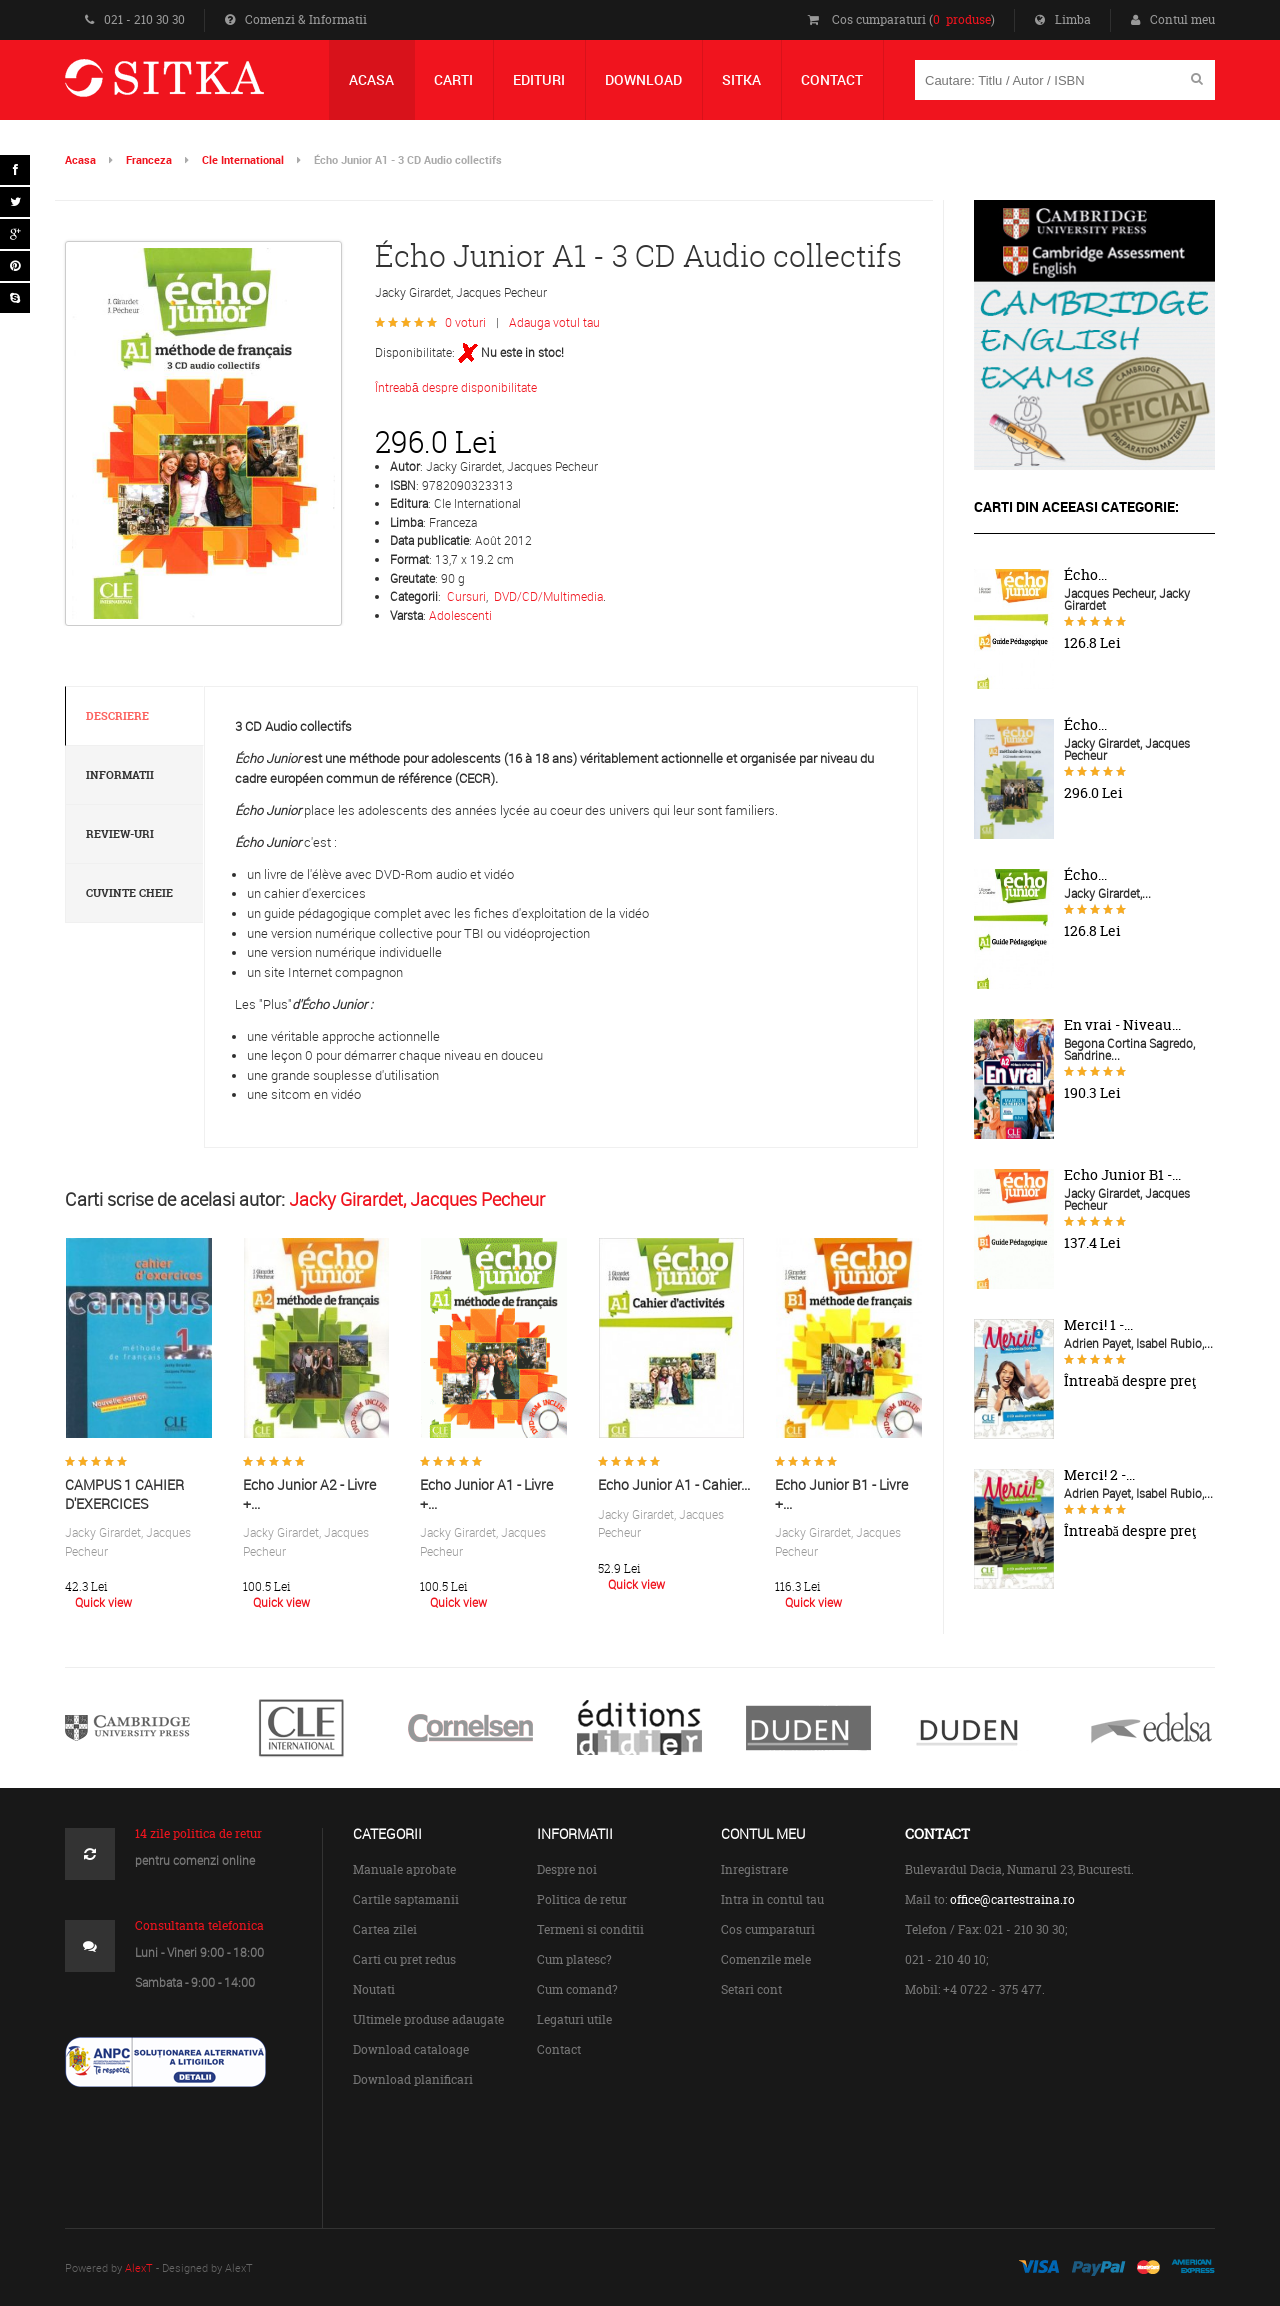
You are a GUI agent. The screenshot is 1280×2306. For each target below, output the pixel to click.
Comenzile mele (766, 1959)
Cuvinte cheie (129, 893)
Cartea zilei (385, 1929)
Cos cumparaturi (768, 1929)
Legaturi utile (574, 2019)
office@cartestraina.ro (1012, 1899)
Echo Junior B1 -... (1122, 1175)
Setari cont (751, 1989)
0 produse (962, 19)
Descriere (117, 716)
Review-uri (120, 834)
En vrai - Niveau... (1122, 1025)
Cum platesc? (574, 1959)
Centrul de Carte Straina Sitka (193, 86)
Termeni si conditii (590, 1929)
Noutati (374, 1989)
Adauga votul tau (554, 322)
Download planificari (413, 2079)
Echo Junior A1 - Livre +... (486, 1494)
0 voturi (465, 322)
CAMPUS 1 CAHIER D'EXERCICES (124, 1494)
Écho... (1085, 575)
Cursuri (466, 596)
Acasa (80, 159)
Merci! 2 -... (1099, 1475)
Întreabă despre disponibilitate (456, 387)
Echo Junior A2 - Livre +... (309, 1494)
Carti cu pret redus (404, 1959)
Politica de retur (582, 1899)
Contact (559, 2049)
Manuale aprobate (404, 1869)
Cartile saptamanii (406, 1899)
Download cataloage (411, 2049)
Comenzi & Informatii (296, 19)
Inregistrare (754, 1869)
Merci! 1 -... (1098, 1325)
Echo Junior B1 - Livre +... (841, 1494)
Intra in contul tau (772, 1899)
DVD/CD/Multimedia (548, 596)
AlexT (139, 2267)
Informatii (120, 775)
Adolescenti (460, 615)
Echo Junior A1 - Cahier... (674, 1484)
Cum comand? (577, 1989)
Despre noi (567, 1869)
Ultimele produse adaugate (428, 2019)
